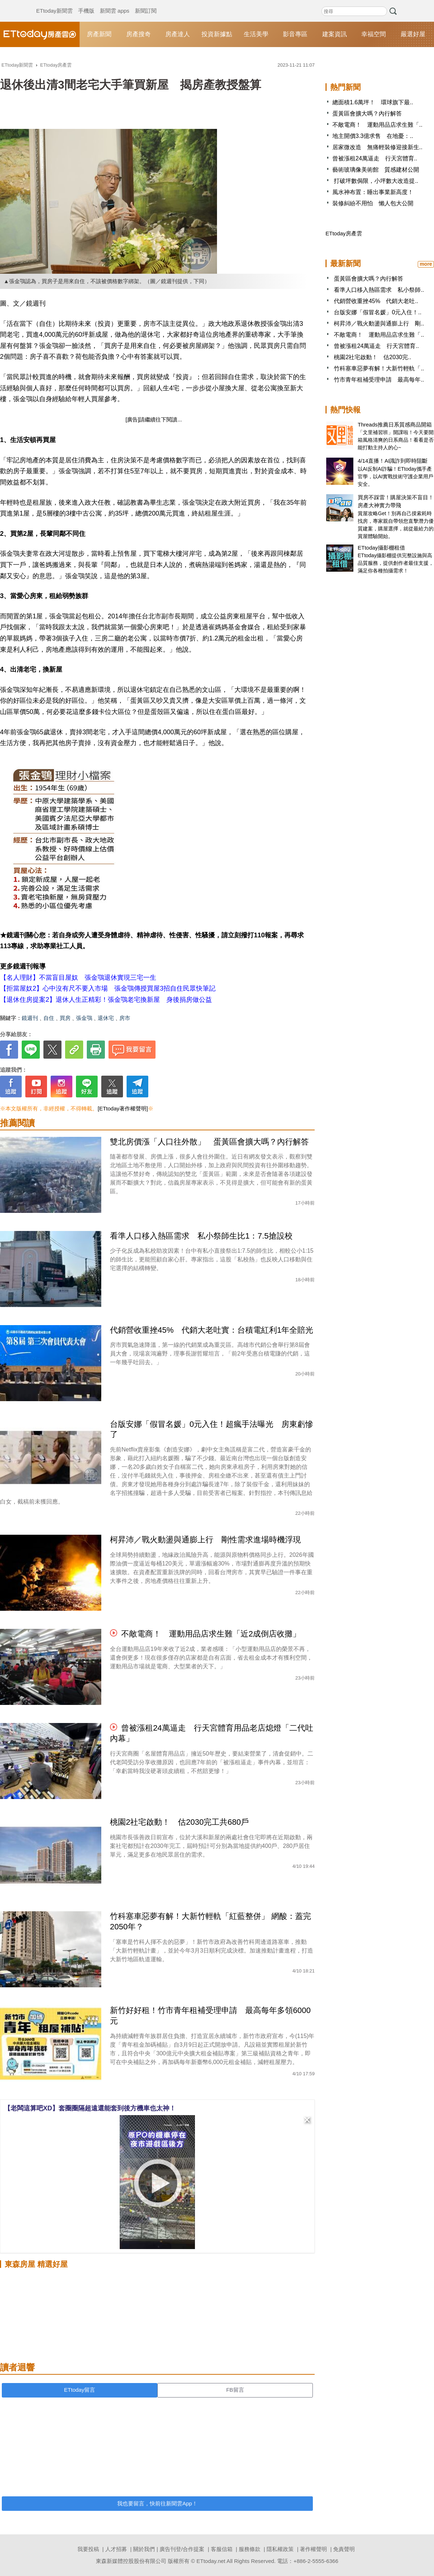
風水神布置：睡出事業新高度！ (372, 192)
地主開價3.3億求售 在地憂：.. (372, 136)
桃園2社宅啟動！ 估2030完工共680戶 (179, 1822)
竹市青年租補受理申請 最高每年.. (379, 380)
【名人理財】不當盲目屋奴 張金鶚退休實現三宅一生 (78, 977)
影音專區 (295, 34)
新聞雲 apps (114, 3)
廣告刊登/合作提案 (181, 2549)
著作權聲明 (313, 2549)
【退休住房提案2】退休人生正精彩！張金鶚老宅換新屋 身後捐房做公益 (106, 999)
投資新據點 (216, 34)
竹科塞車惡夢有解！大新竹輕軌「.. (379, 368)
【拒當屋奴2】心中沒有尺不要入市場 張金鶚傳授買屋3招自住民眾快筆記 (108, 988)
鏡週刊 (30, 1018)
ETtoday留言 (79, 2390)
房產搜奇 (138, 34)
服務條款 (249, 2549)
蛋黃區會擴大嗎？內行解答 (367, 113)
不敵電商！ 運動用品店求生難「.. (377, 125)
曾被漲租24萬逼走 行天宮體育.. (374, 158)
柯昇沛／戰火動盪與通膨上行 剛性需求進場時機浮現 (205, 1539)
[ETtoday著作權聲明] (123, 1108)
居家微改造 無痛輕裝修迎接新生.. (377, 147)
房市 (124, 1018)
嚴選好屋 (413, 34)
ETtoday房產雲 (40, 34)
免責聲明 (344, 2549)
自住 (48, 1018)
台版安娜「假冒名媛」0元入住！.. (377, 312)
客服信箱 (222, 2549)
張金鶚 (84, 1018)
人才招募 (116, 2549)
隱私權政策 (280, 2549)
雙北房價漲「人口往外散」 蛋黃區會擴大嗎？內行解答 (209, 1141)
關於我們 (144, 2549)
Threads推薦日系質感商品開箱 (395, 424)
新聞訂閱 (146, 3)
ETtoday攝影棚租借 (381, 548)
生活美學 (256, 34)
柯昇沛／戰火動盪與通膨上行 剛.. (379, 323)
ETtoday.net (210, 2561)
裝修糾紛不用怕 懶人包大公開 (372, 203)
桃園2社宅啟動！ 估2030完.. (372, 357)
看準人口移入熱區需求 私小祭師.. (379, 290)
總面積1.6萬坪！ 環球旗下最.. (372, 102)
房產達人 (177, 34)
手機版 (86, 3)
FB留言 (235, 2390)
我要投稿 (88, 2549)
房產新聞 (99, 34)
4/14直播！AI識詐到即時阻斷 (392, 461)
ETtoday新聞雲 (54, 3)
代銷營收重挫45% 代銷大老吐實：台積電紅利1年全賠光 (211, 1330)
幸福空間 (373, 34)
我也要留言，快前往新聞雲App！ (157, 2503)
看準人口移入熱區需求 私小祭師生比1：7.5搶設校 (201, 1235)
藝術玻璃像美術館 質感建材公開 (375, 170)
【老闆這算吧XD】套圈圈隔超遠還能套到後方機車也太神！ (90, 2108)
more (426, 264)
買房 (65, 1018)
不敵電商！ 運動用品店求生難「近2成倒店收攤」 (211, 1633)
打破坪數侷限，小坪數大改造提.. (375, 181)
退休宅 (106, 1018)
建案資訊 (334, 34)
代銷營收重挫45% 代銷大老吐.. (376, 301)
